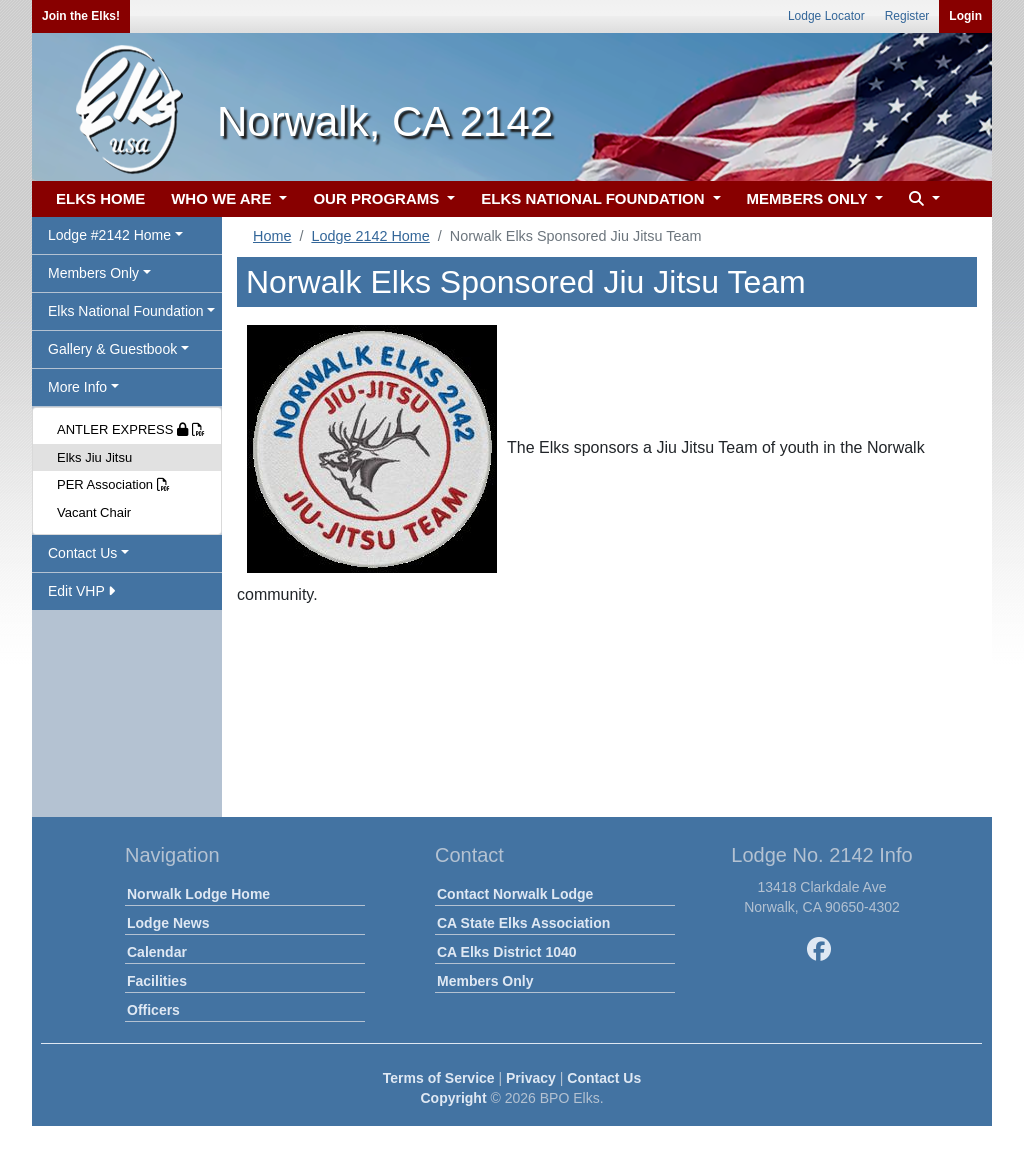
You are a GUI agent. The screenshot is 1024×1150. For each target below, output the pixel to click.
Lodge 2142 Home (370, 236)
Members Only (485, 981)
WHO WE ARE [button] (223, 198)
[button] (922, 199)
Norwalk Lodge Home (198, 894)
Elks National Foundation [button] (126, 311)
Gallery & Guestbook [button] (112, 349)
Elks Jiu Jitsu (94, 457)
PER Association (113, 484)
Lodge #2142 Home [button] (109, 235)
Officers (153, 1010)
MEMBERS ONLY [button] (809, 198)
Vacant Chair (94, 512)
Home (272, 236)
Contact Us (604, 1078)
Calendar (157, 952)
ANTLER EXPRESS (131, 429)
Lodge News (168, 923)
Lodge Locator (826, 16)
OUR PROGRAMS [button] (378, 198)
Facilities (157, 981)
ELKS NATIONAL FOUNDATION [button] (595, 198)
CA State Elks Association (523, 923)
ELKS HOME (100, 198)
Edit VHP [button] (81, 591)
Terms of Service (439, 1078)
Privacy (531, 1078)
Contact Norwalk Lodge (515, 894)
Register (907, 16)
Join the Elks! (81, 16)
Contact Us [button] (82, 553)
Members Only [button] (93, 273)
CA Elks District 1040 (507, 952)
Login (965, 16)
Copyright (453, 1098)
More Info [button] (77, 387)
